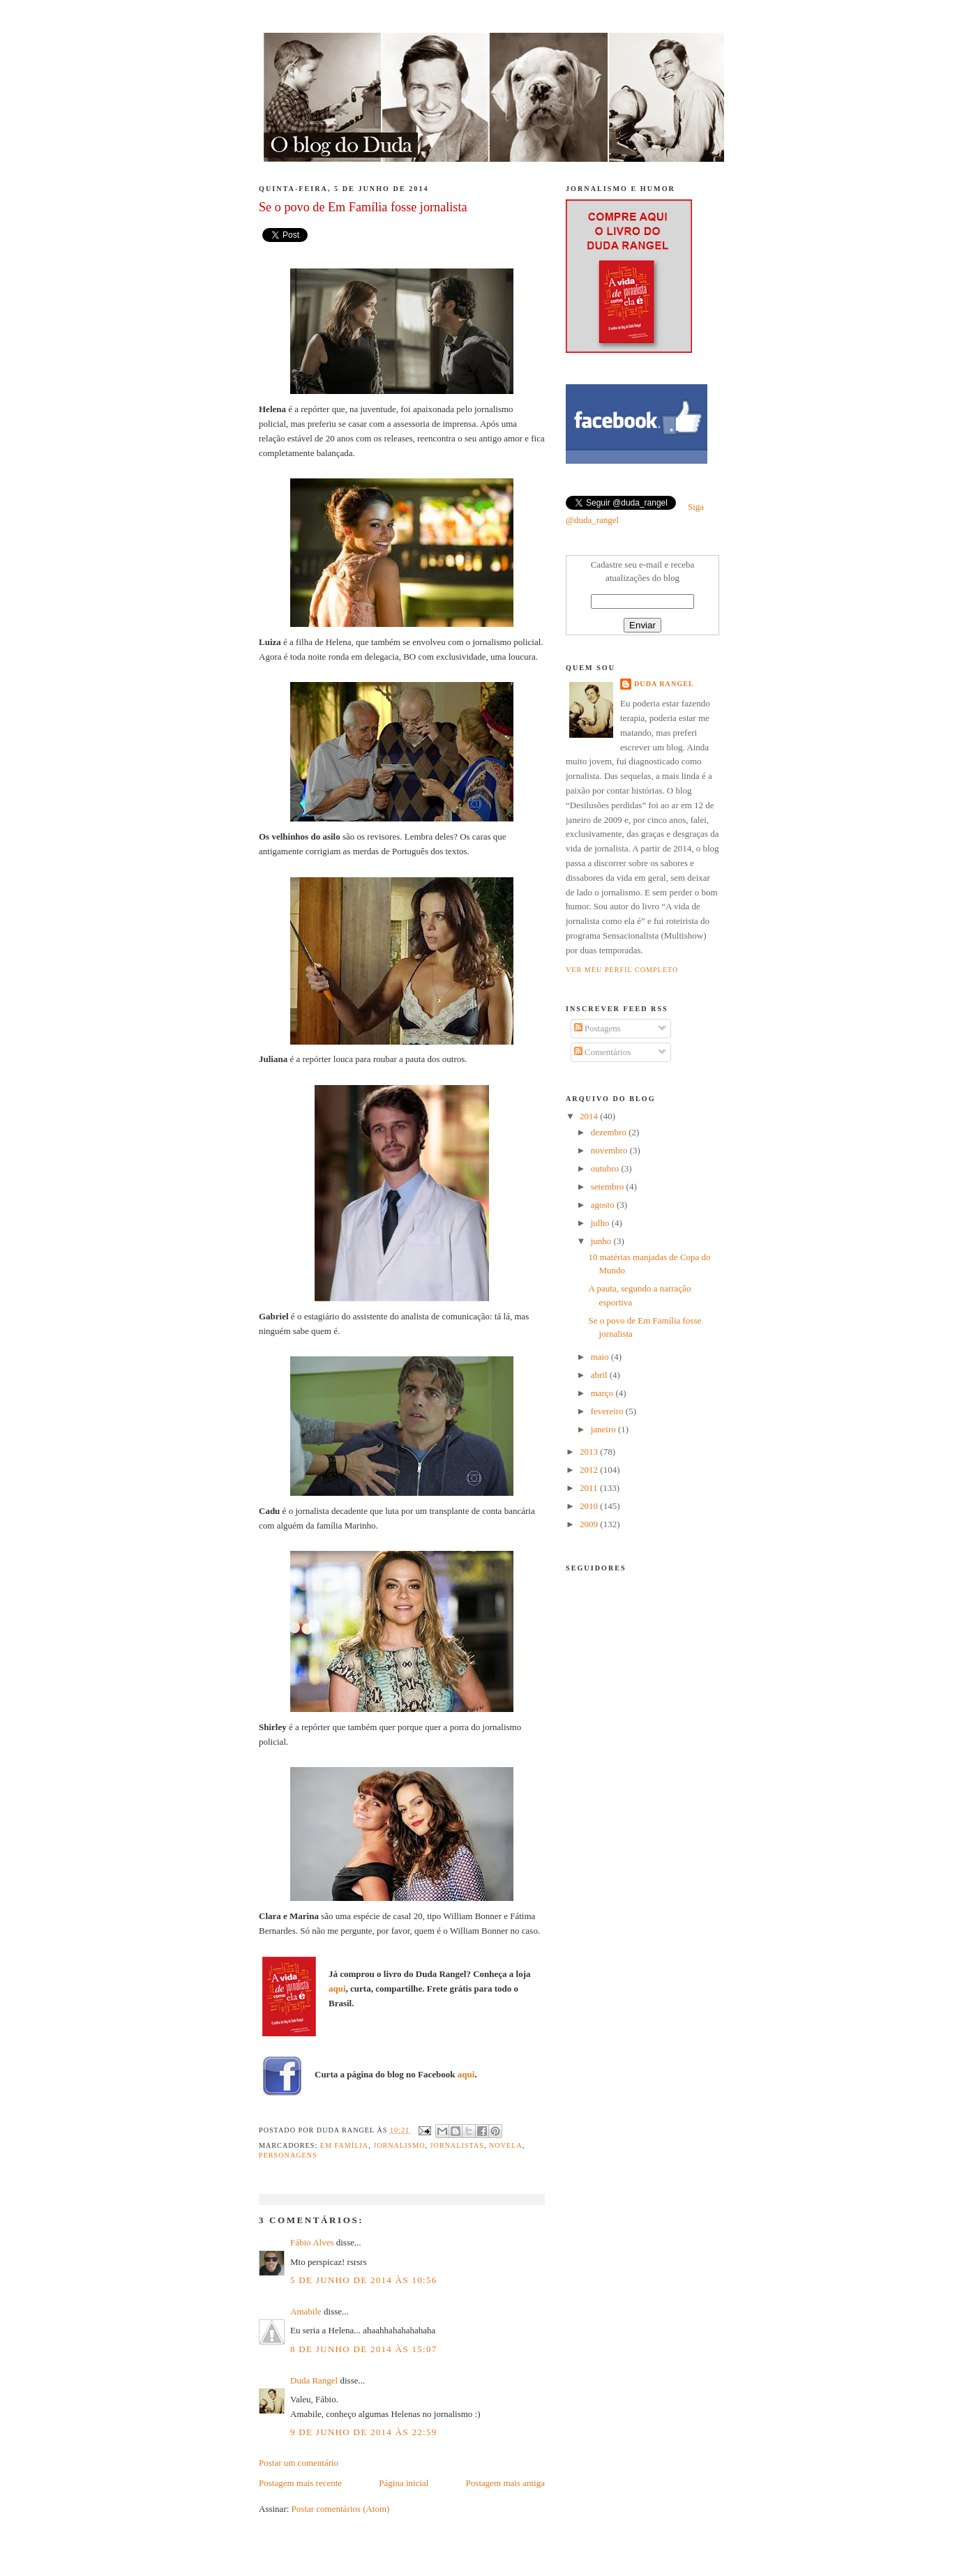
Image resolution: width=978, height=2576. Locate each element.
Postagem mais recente (300, 2483)
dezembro (610, 1132)
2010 (590, 1506)
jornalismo (399, 2145)
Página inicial (403, 2483)
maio (601, 1356)
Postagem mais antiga (505, 2483)
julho (601, 1223)
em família (344, 2145)
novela (505, 2145)
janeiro (604, 1429)
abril (600, 1375)
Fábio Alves (311, 2242)
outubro (606, 1168)
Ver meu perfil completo (622, 969)
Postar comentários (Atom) (341, 2508)
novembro (610, 1150)
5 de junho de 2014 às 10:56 (363, 2280)
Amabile (306, 2311)
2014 (590, 1116)
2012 (590, 1469)
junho (602, 1241)
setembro (608, 1186)
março (603, 1393)
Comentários (602, 1052)
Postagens (597, 1028)
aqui (337, 1988)
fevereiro (608, 1411)
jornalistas (457, 2145)
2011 (590, 1488)
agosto (604, 1204)
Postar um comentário (298, 2462)
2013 (590, 1451)
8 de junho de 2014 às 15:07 (363, 2349)
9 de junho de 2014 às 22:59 (363, 2432)
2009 (590, 1524)
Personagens (288, 2155)
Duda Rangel (314, 2380)
